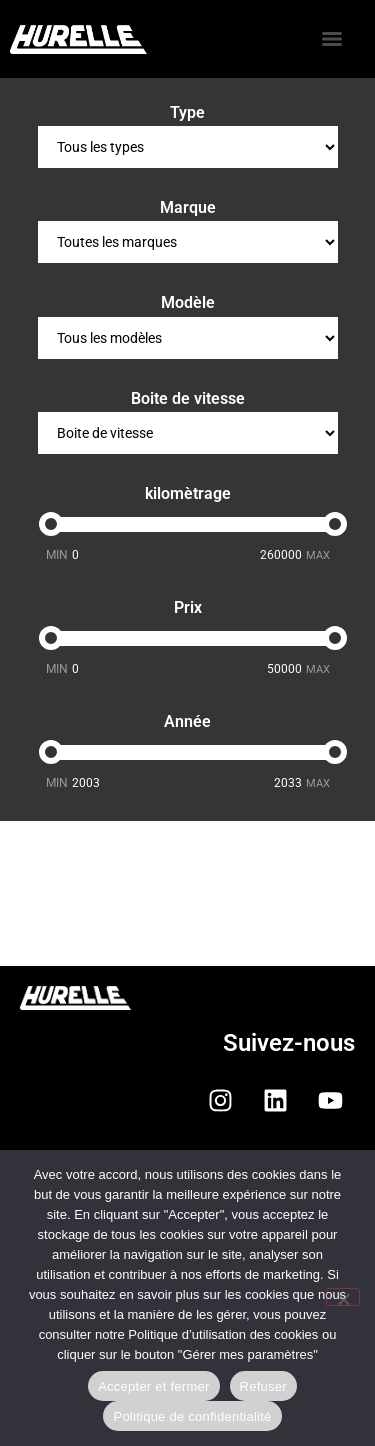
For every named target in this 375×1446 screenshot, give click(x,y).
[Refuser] (343, 1297)
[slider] (51, 524)
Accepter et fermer (153, 1386)
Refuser (263, 1386)
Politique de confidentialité (192, 1416)
